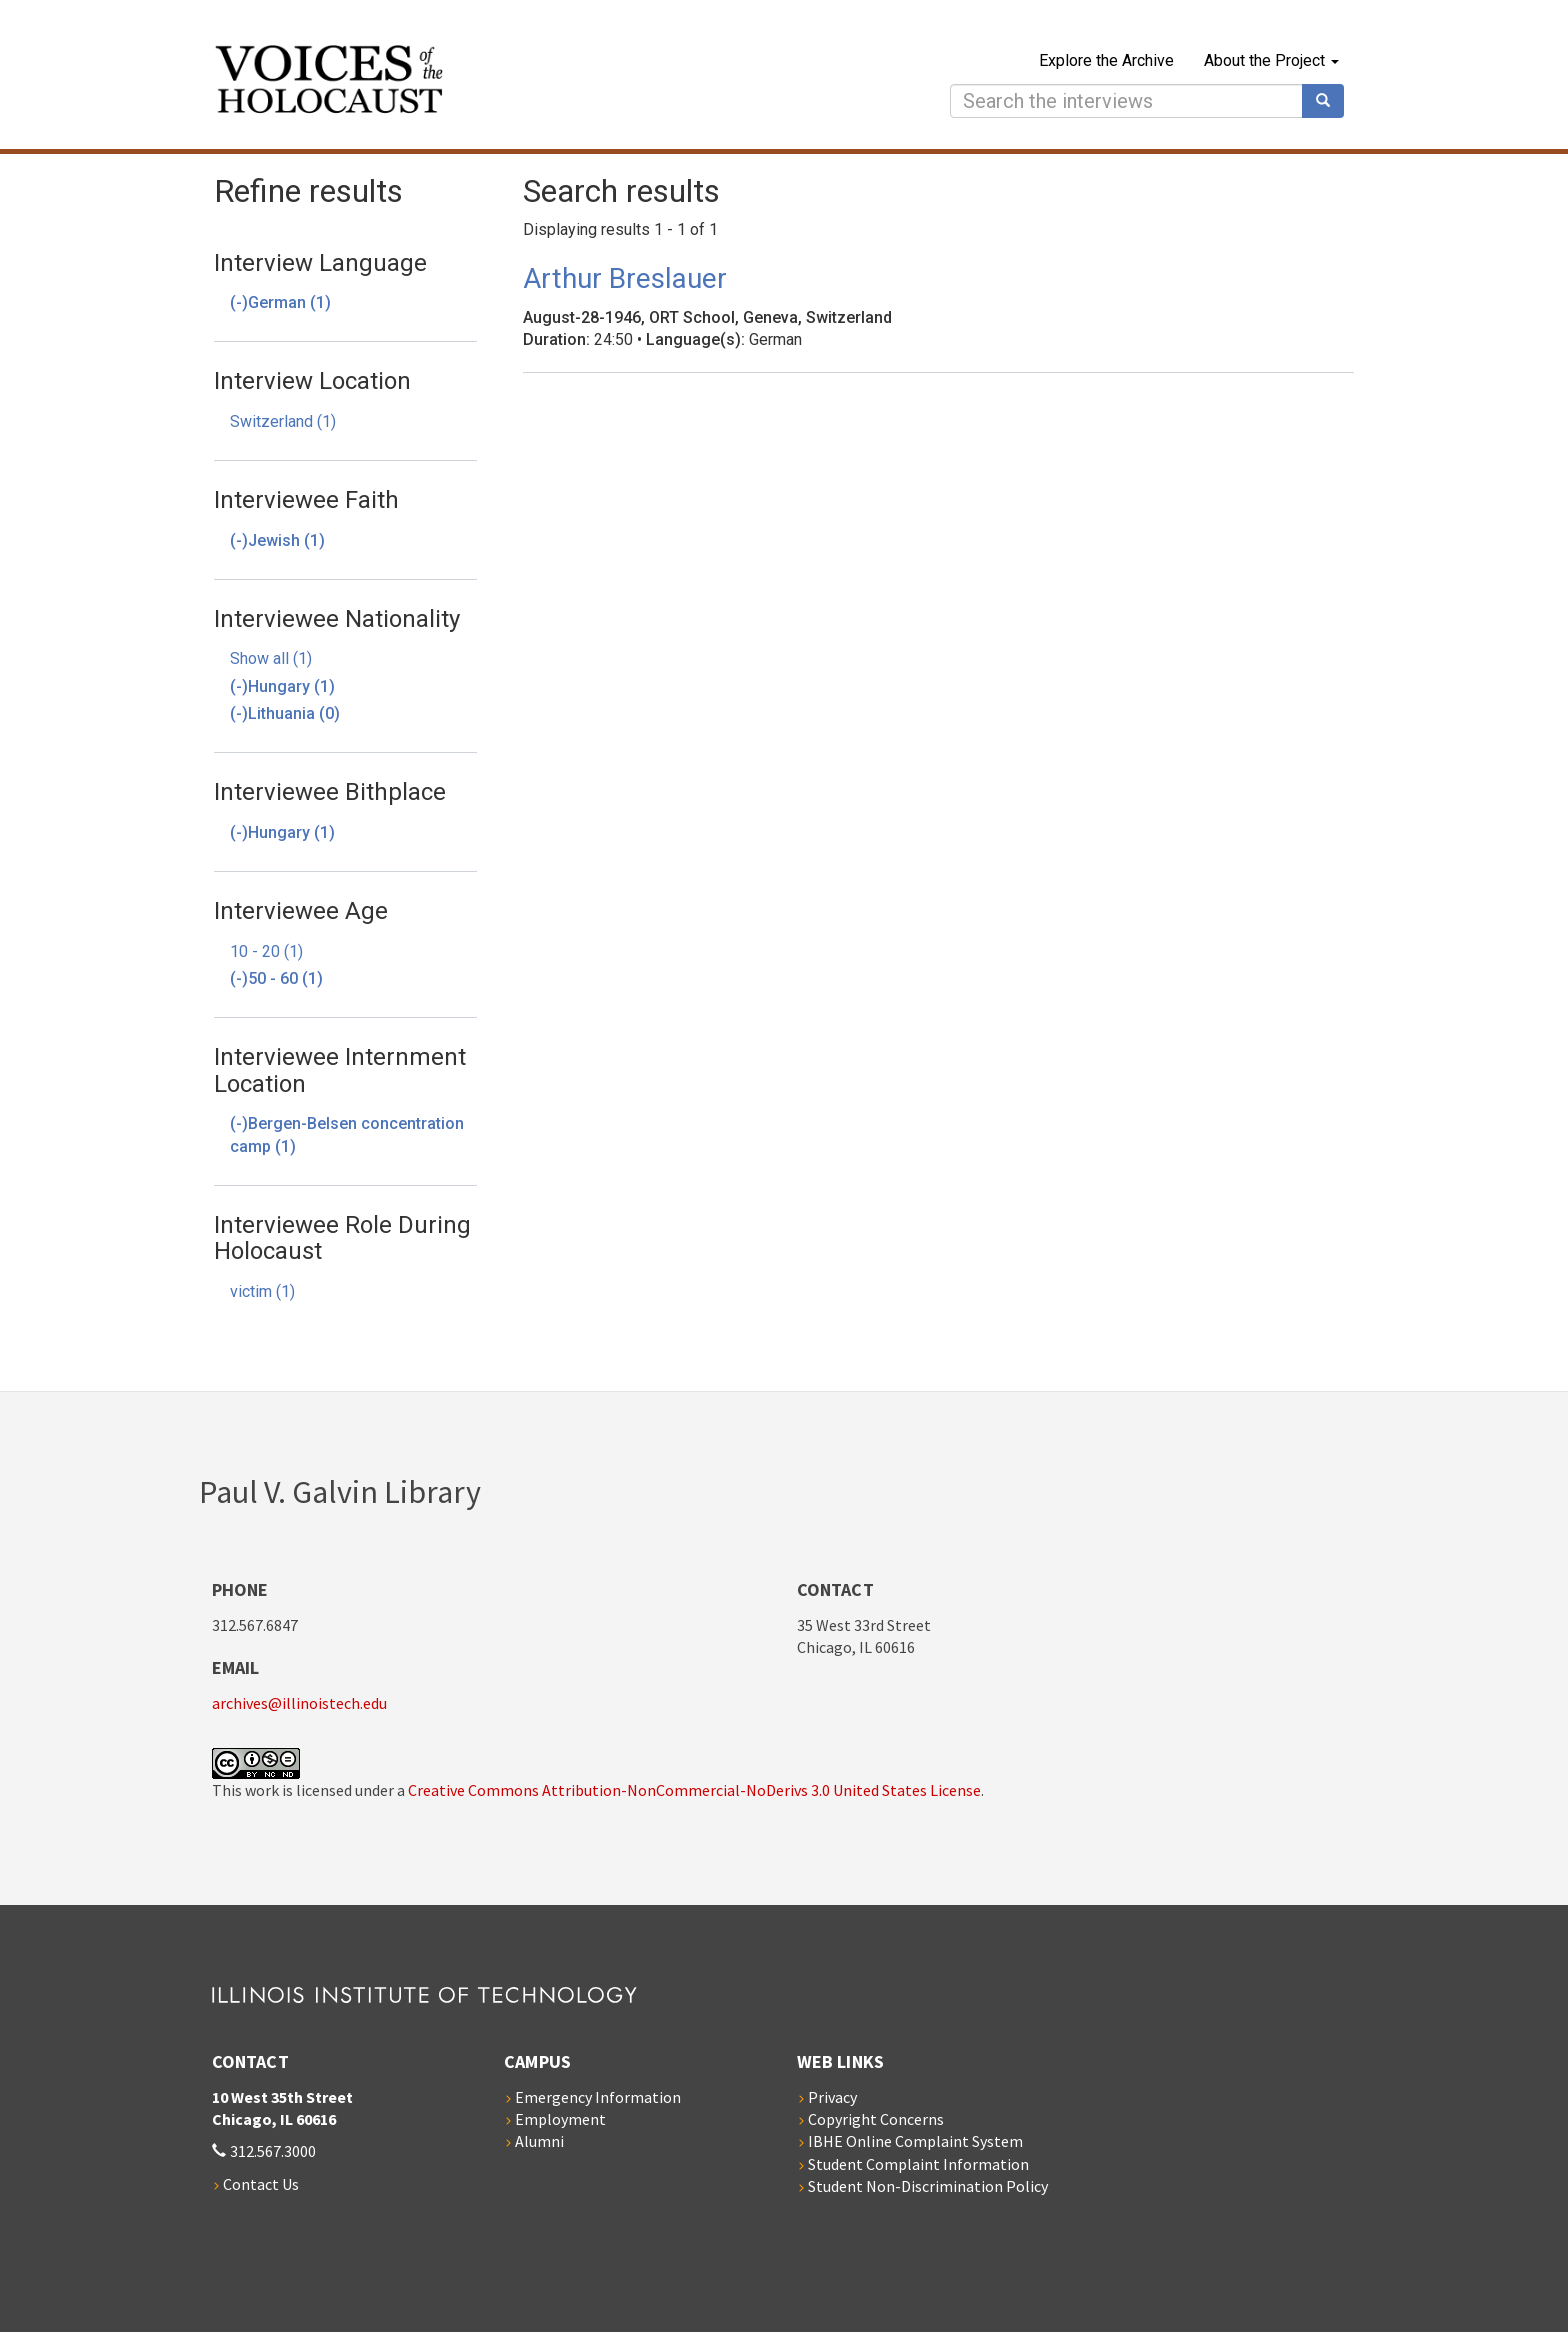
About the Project (1271, 60)
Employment (560, 2119)
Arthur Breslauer (625, 278)
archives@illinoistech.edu (299, 1703)
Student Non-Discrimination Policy (928, 2186)
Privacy (832, 2097)
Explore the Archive (1106, 60)
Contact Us (261, 2184)
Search (1330, 101)
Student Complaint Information (918, 2164)
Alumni (539, 2141)
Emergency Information (598, 2097)
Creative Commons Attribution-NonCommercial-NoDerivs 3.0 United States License (694, 1790)
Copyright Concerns (876, 2119)
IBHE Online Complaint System (915, 2141)
